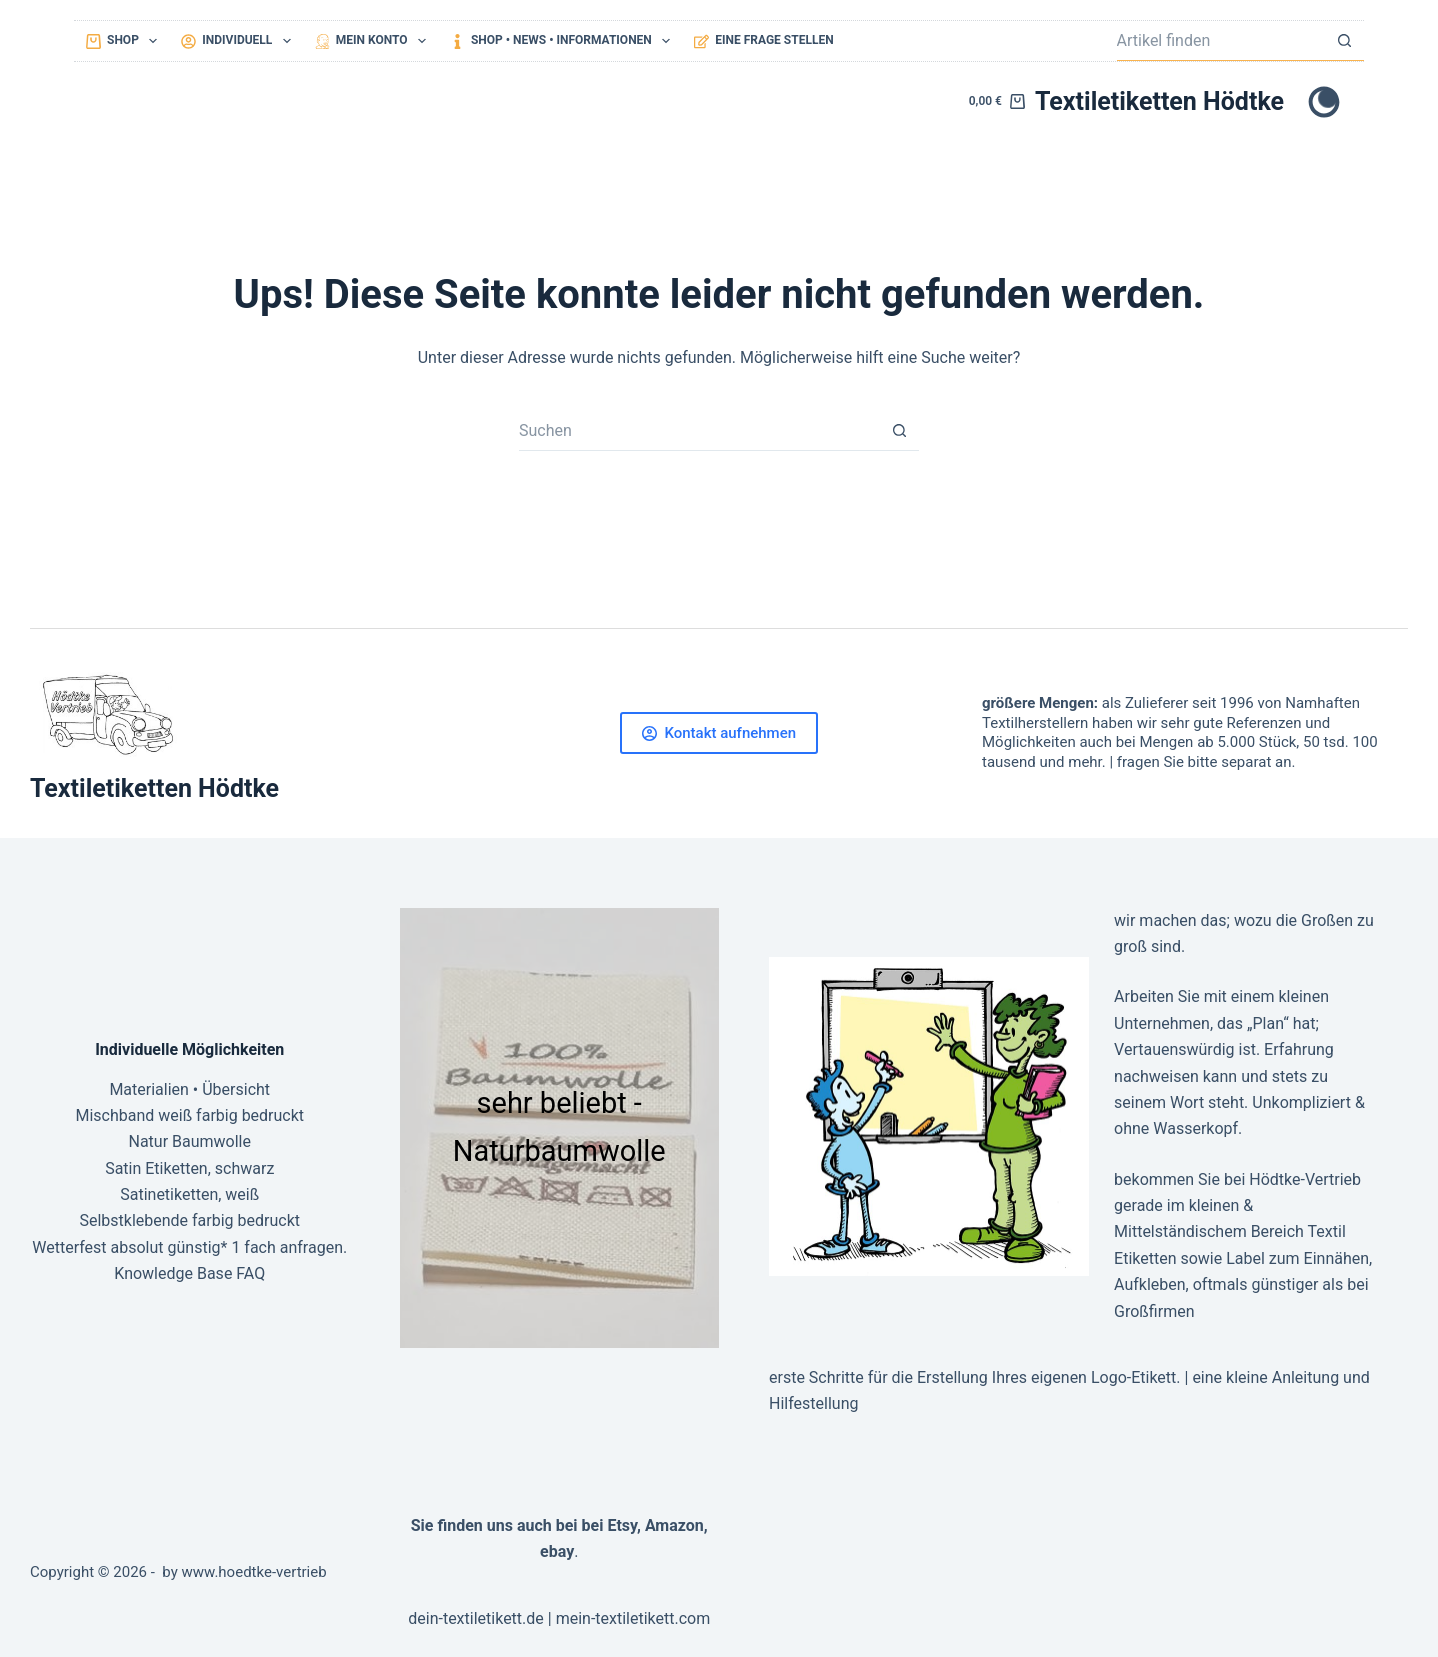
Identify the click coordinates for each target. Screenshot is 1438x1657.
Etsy (622, 1525)
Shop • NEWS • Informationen (564, 41)
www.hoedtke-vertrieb (254, 1572)
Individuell (239, 41)
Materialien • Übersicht (189, 1089)
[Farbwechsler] (1324, 102)
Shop (125, 41)
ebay (557, 1551)
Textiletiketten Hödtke (1159, 101)
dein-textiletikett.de (476, 1618)
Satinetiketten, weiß (189, 1194)
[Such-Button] (1344, 41)
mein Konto (374, 41)
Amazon (674, 1525)
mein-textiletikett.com (633, 1618)
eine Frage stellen (763, 40)
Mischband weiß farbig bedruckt (189, 1115)
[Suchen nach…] (1220, 41)
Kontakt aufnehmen (719, 733)
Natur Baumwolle (189, 1141)
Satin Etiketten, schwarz (189, 1168)
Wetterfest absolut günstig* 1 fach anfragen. (189, 1247)
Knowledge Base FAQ (189, 1273)
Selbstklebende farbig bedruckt (189, 1220)
